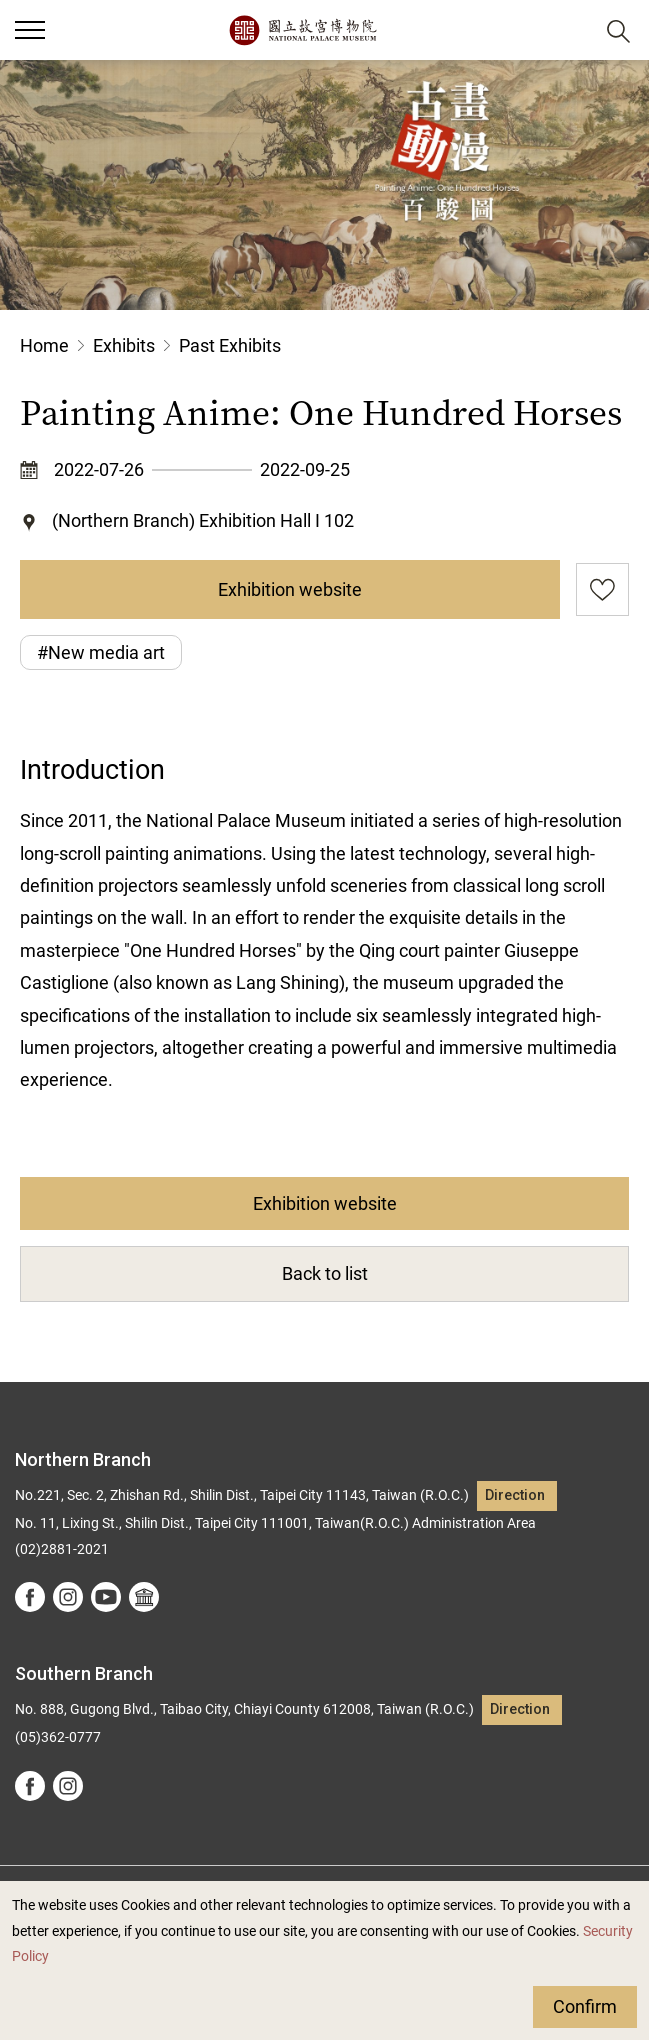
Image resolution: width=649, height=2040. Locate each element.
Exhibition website (290, 589)
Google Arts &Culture (144, 1597)
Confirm (585, 2006)
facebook (30, 1597)
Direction (515, 1495)
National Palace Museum (302, 30)
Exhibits (124, 345)
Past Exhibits (230, 345)
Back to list (325, 1273)
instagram (68, 1597)
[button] (569, 30)
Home (44, 345)
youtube (106, 1597)
